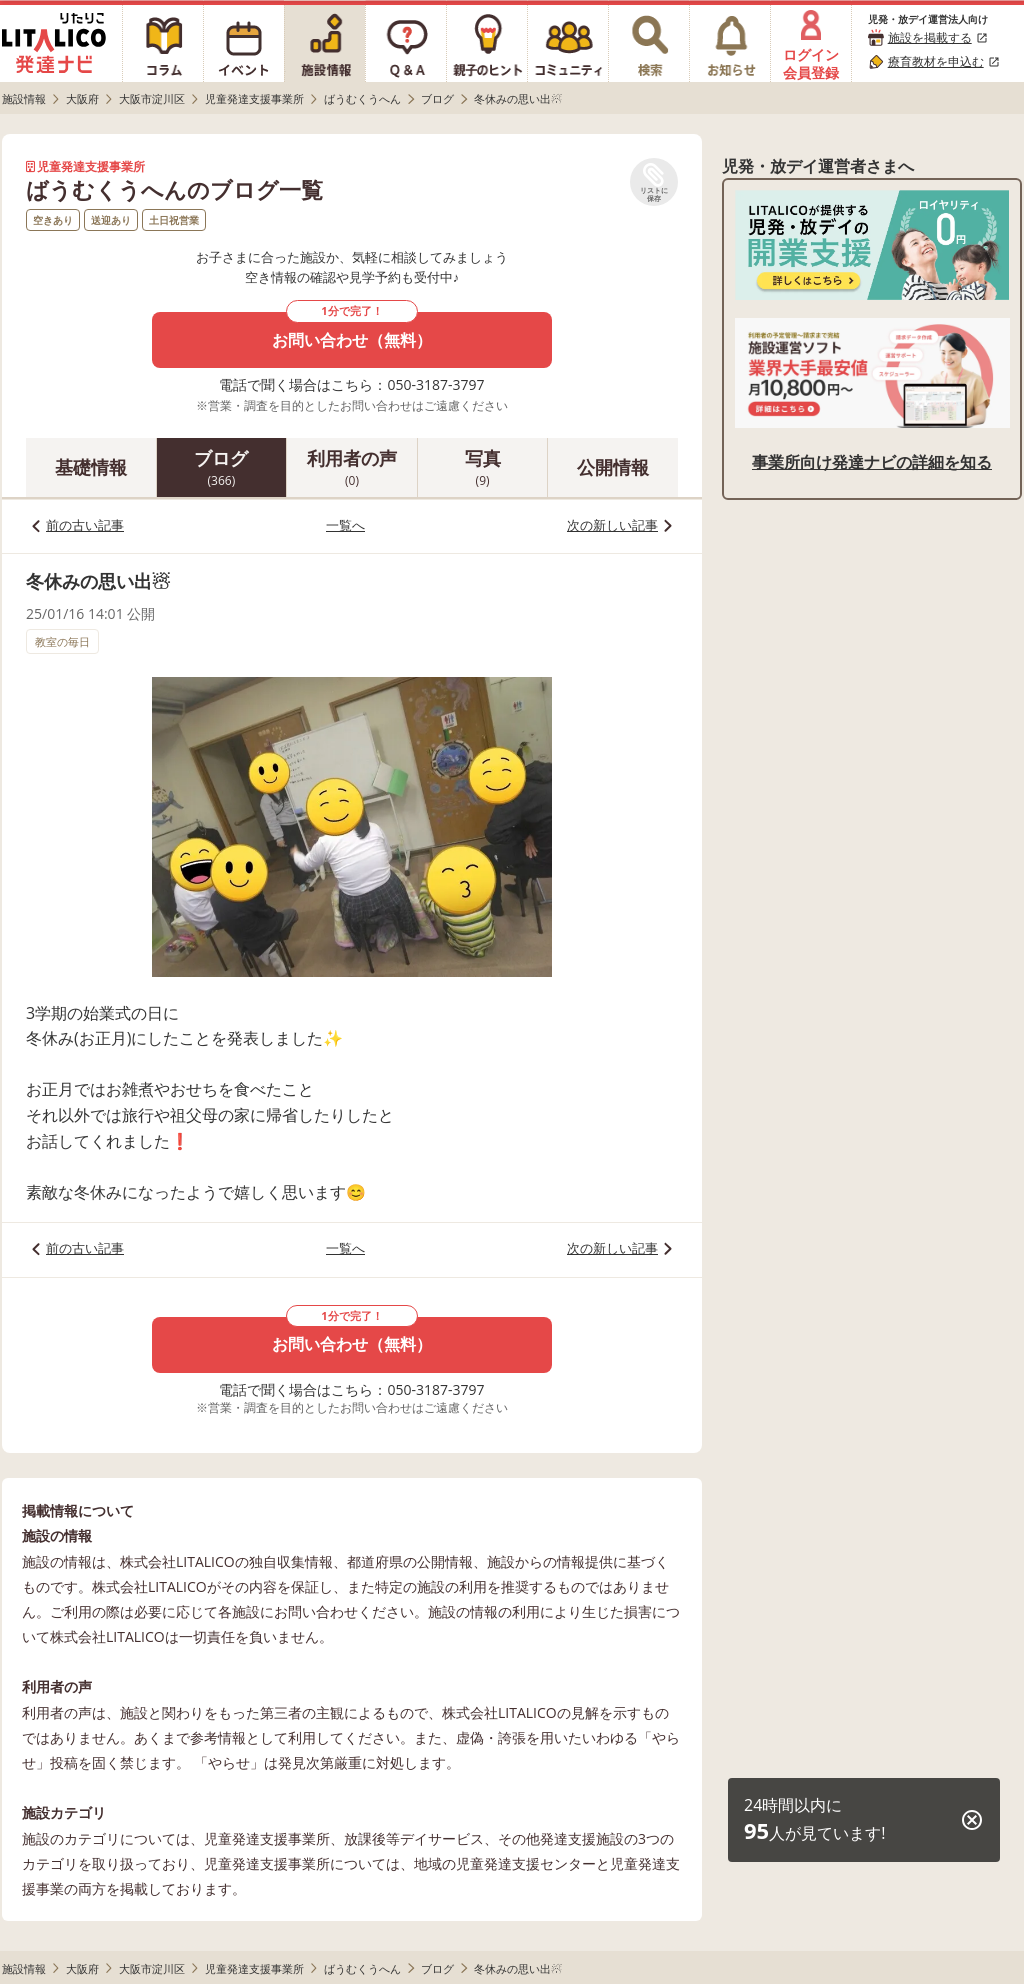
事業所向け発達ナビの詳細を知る (872, 462)
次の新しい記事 (612, 525)
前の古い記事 (85, 525)
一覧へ (345, 525)
